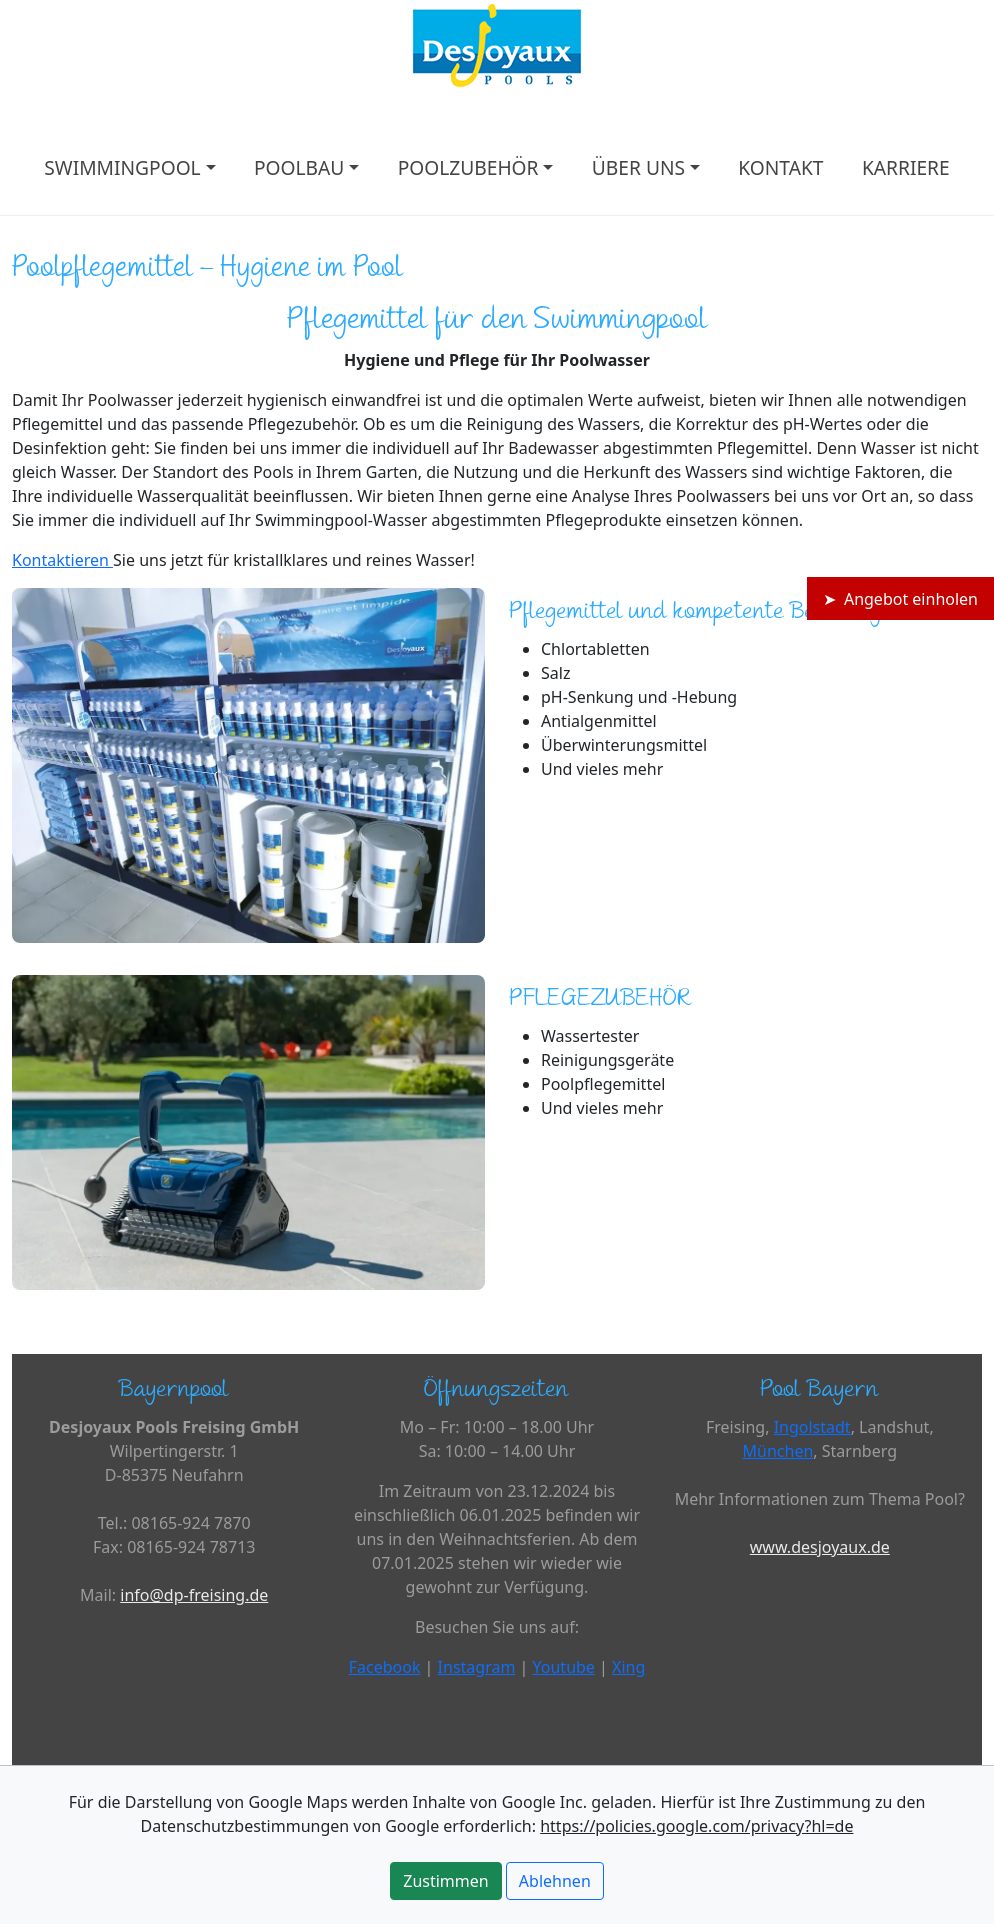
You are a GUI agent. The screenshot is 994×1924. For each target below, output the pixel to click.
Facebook (385, 1667)
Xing (628, 1667)
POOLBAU (299, 167)
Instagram (477, 1667)
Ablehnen (555, 1881)
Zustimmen (445, 1881)
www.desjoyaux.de (820, 1547)
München (778, 1451)
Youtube (564, 1667)
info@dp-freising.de (194, 1595)
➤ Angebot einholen (900, 599)
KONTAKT (780, 167)
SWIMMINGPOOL (122, 167)
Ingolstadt (812, 1427)
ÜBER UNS (638, 167)
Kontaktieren (62, 560)
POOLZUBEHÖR (468, 167)
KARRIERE (906, 167)
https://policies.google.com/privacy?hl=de (696, 1826)
